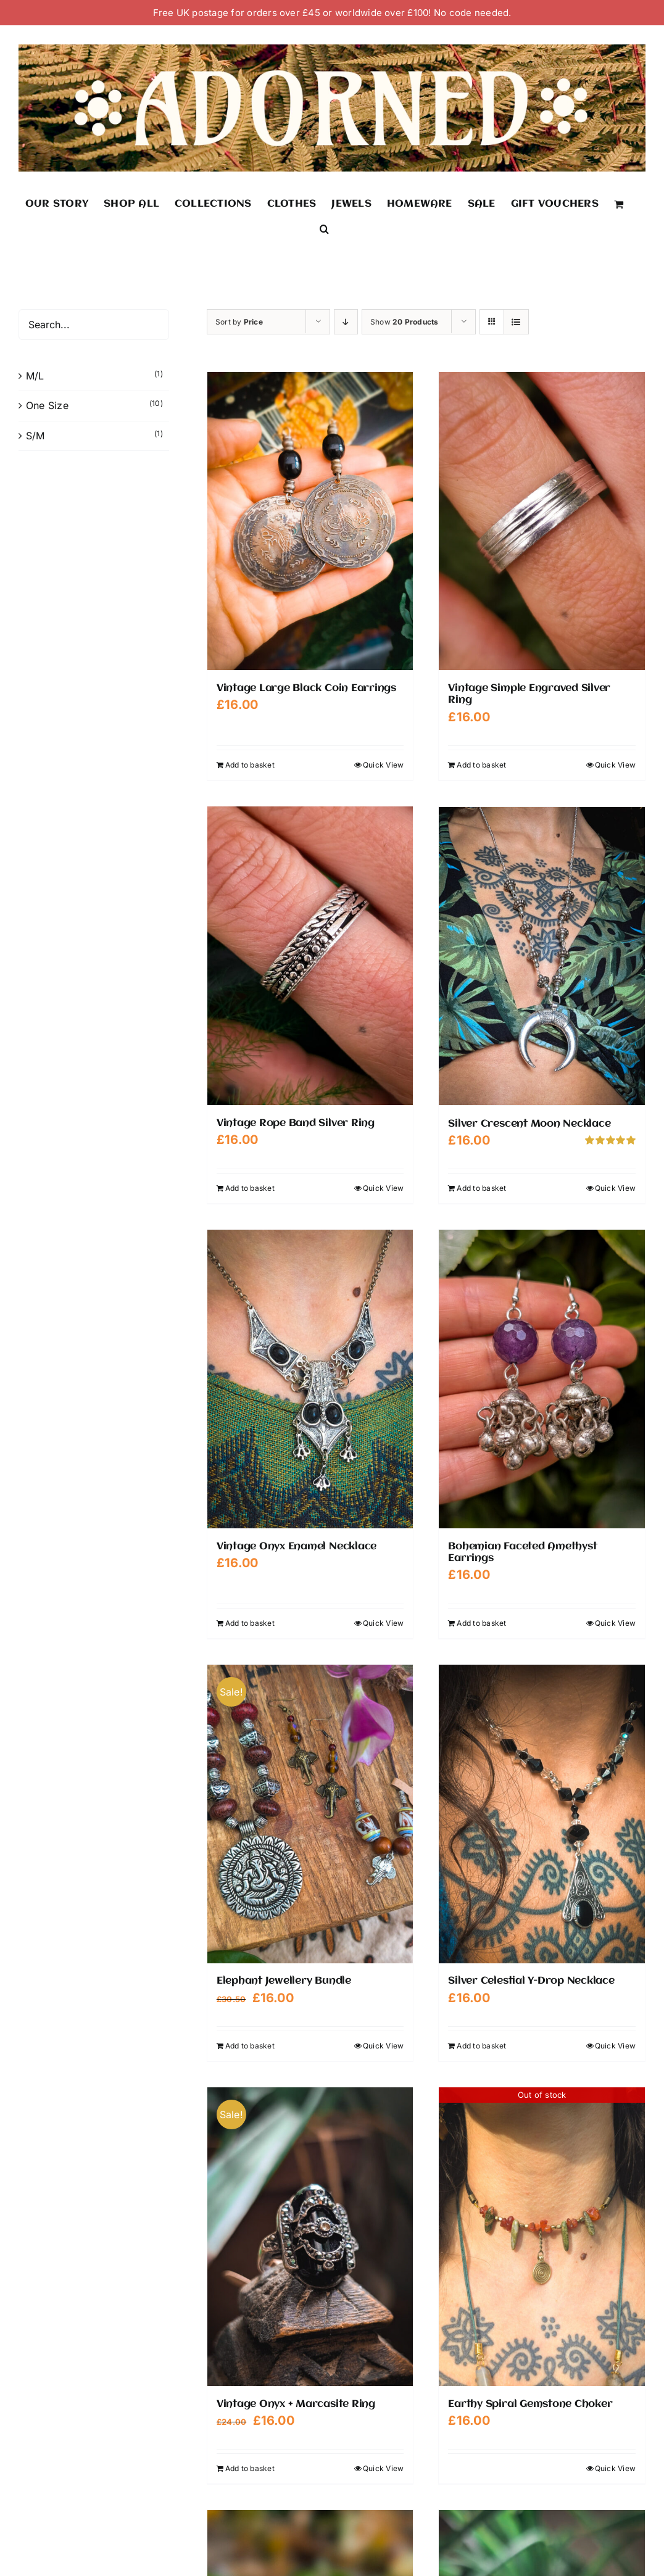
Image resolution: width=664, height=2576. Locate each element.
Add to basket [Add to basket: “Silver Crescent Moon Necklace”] (481, 1187)
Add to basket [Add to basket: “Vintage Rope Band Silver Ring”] (250, 1187)
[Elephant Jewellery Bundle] (310, 1813)
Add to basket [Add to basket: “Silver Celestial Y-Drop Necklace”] (481, 2045)
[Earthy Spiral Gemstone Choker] (542, 2236)
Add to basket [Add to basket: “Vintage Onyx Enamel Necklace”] (250, 1622)
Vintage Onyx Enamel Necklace (296, 1546)
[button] (324, 228)
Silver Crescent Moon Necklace (529, 1123)
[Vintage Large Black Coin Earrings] (310, 521)
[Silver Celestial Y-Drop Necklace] (542, 1813)
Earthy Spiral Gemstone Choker (530, 2403)
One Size (47, 405)
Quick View (383, 764)
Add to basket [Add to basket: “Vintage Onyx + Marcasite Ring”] (250, 2467)
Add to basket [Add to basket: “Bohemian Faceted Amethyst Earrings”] (481, 1622)
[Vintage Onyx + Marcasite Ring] (310, 2236)
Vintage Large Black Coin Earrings (306, 688)
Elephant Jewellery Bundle (284, 1980)
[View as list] (516, 322)
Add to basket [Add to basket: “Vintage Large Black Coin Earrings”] (250, 764)
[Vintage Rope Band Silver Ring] (310, 955)
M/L (35, 376)
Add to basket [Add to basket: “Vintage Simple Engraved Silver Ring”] (481, 764)
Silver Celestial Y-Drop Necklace (531, 1980)
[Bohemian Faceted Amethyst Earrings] (542, 1378)
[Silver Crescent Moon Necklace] (542, 955)
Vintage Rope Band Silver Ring (296, 1123)
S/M (35, 435)
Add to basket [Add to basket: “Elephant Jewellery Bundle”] (250, 2045)
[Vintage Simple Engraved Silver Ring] (542, 521)
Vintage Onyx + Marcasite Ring (296, 2403)
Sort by (239, 321)
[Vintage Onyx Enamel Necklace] (310, 1378)
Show (404, 321)
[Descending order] (346, 321)
